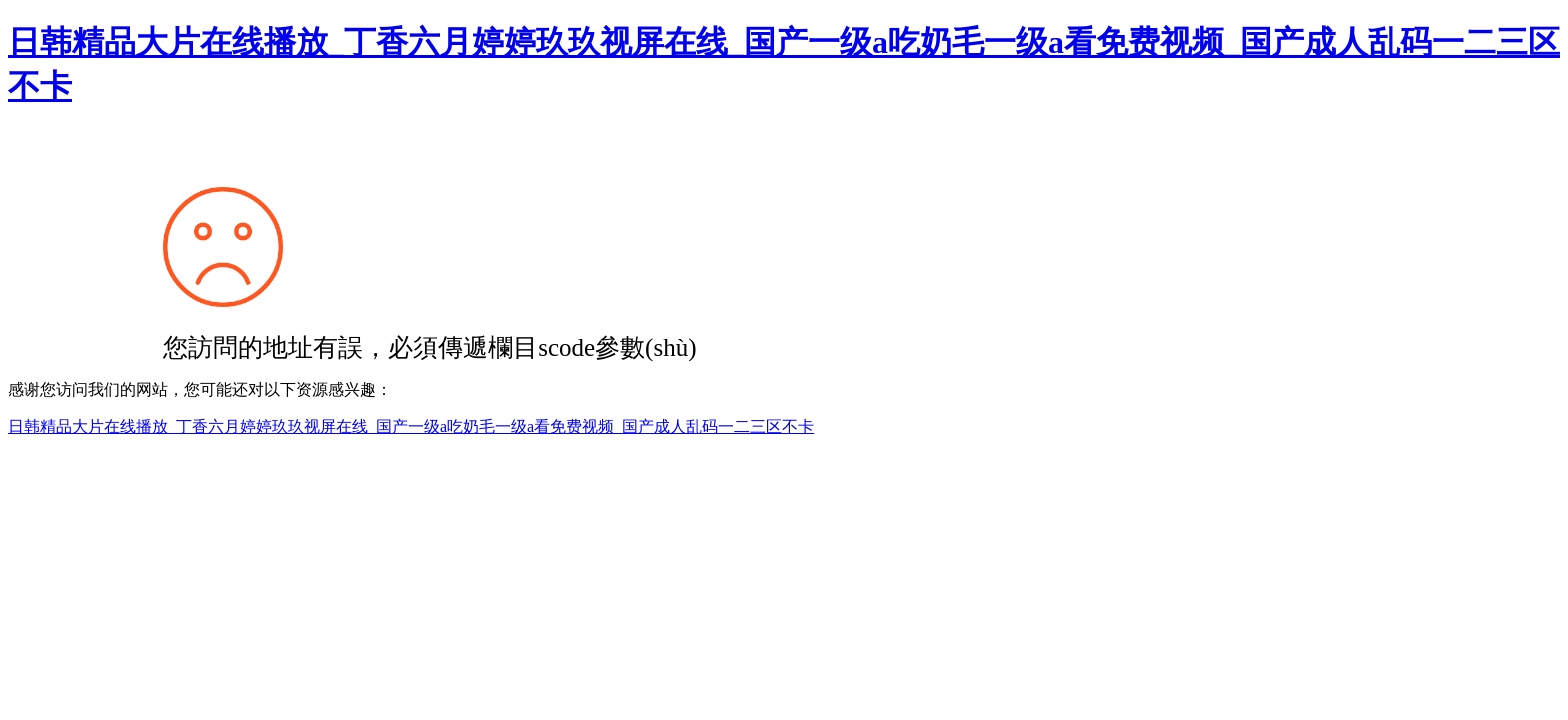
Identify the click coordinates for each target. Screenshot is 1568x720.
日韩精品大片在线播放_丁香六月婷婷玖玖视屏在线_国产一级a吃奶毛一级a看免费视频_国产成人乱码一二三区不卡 (411, 426)
